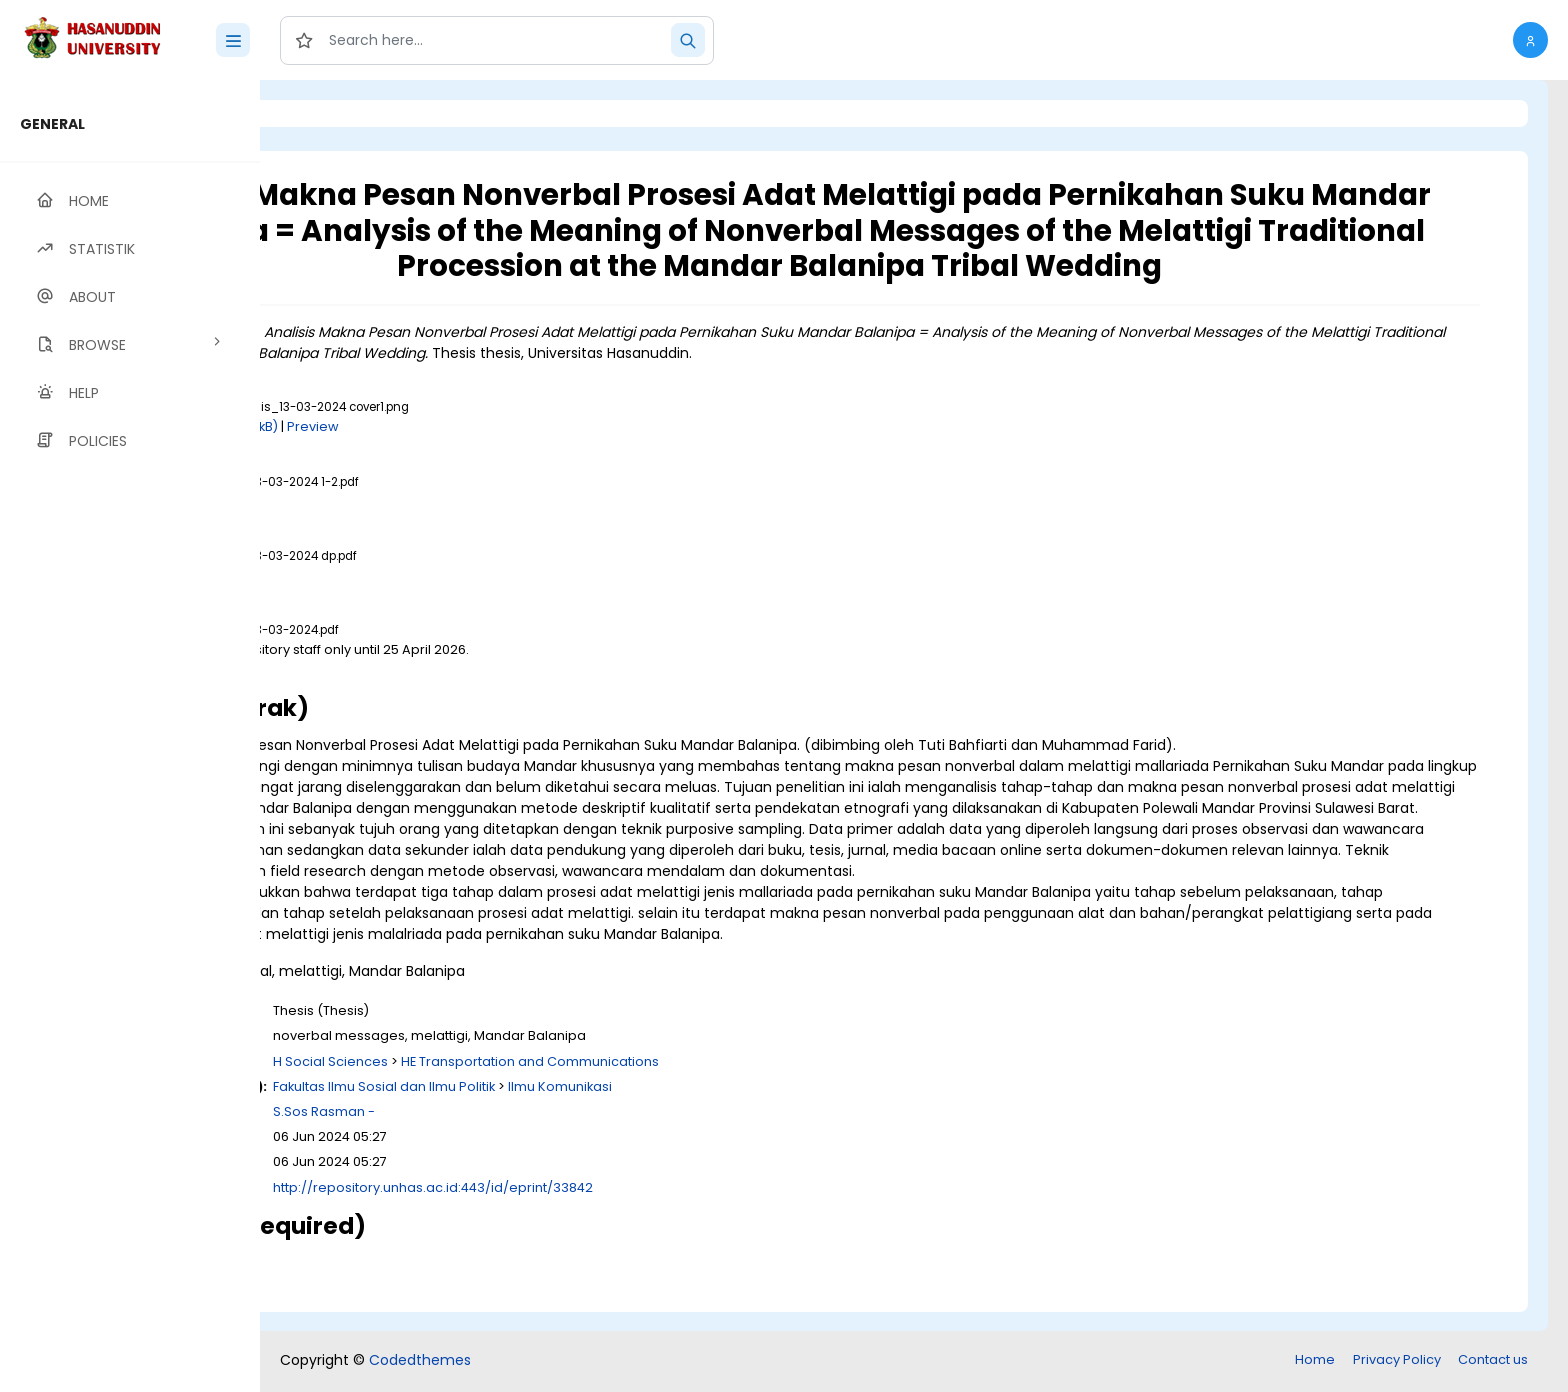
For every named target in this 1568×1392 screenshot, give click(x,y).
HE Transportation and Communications (780, 1082)
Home (1315, 1361)
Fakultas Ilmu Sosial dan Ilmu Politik (634, 1107)
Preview (563, 426)
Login (345, 113)
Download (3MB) (439, 669)
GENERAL (52, 124)
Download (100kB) (470, 426)
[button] (1530, 40)
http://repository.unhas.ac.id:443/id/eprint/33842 (683, 1208)
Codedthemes (420, 1362)
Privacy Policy (1397, 1361)
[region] (130, 736)
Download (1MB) (437, 501)
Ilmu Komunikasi (810, 1107)
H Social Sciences (580, 1082)
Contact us (1493, 1361)
